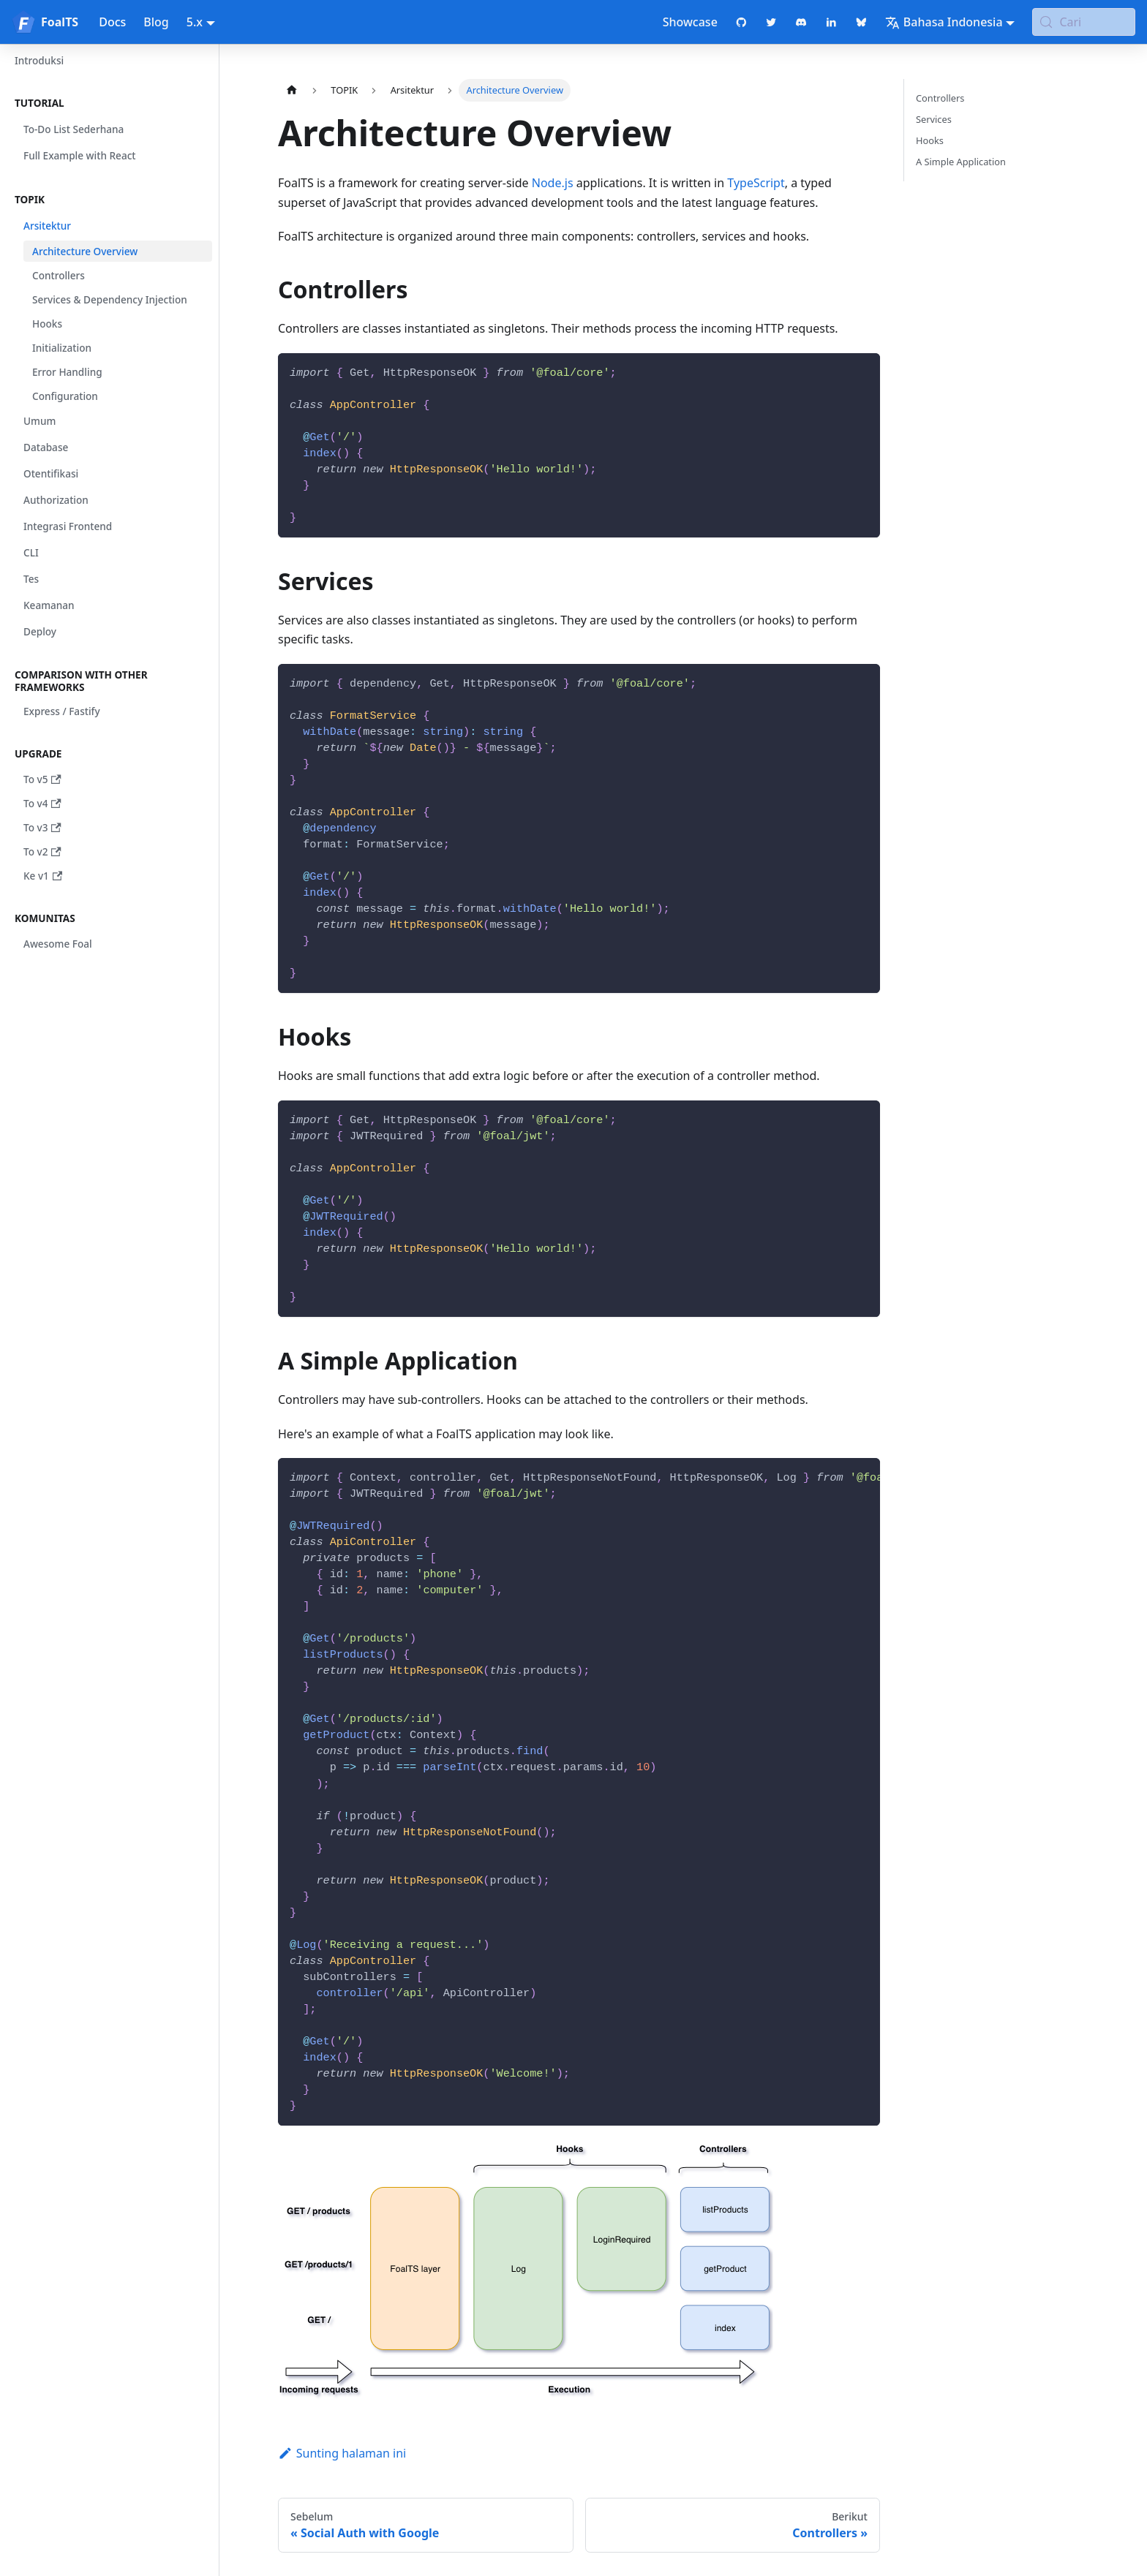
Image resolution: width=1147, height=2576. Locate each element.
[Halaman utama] (292, 90)
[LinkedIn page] (831, 22)
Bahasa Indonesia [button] (944, 22)
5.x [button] (195, 22)
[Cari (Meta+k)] (1083, 22)
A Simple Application (961, 161)
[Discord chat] (801, 22)
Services (934, 119)
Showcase (690, 22)
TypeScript (755, 183)
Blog (155, 22)
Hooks (930, 140)
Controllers (940, 98)
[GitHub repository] (741, 22)
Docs (112, 22)
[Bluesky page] (861, 22)
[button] (109, 103)
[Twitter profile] (771, 22)
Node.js (553, 183)
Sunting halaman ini (342, 2453)
